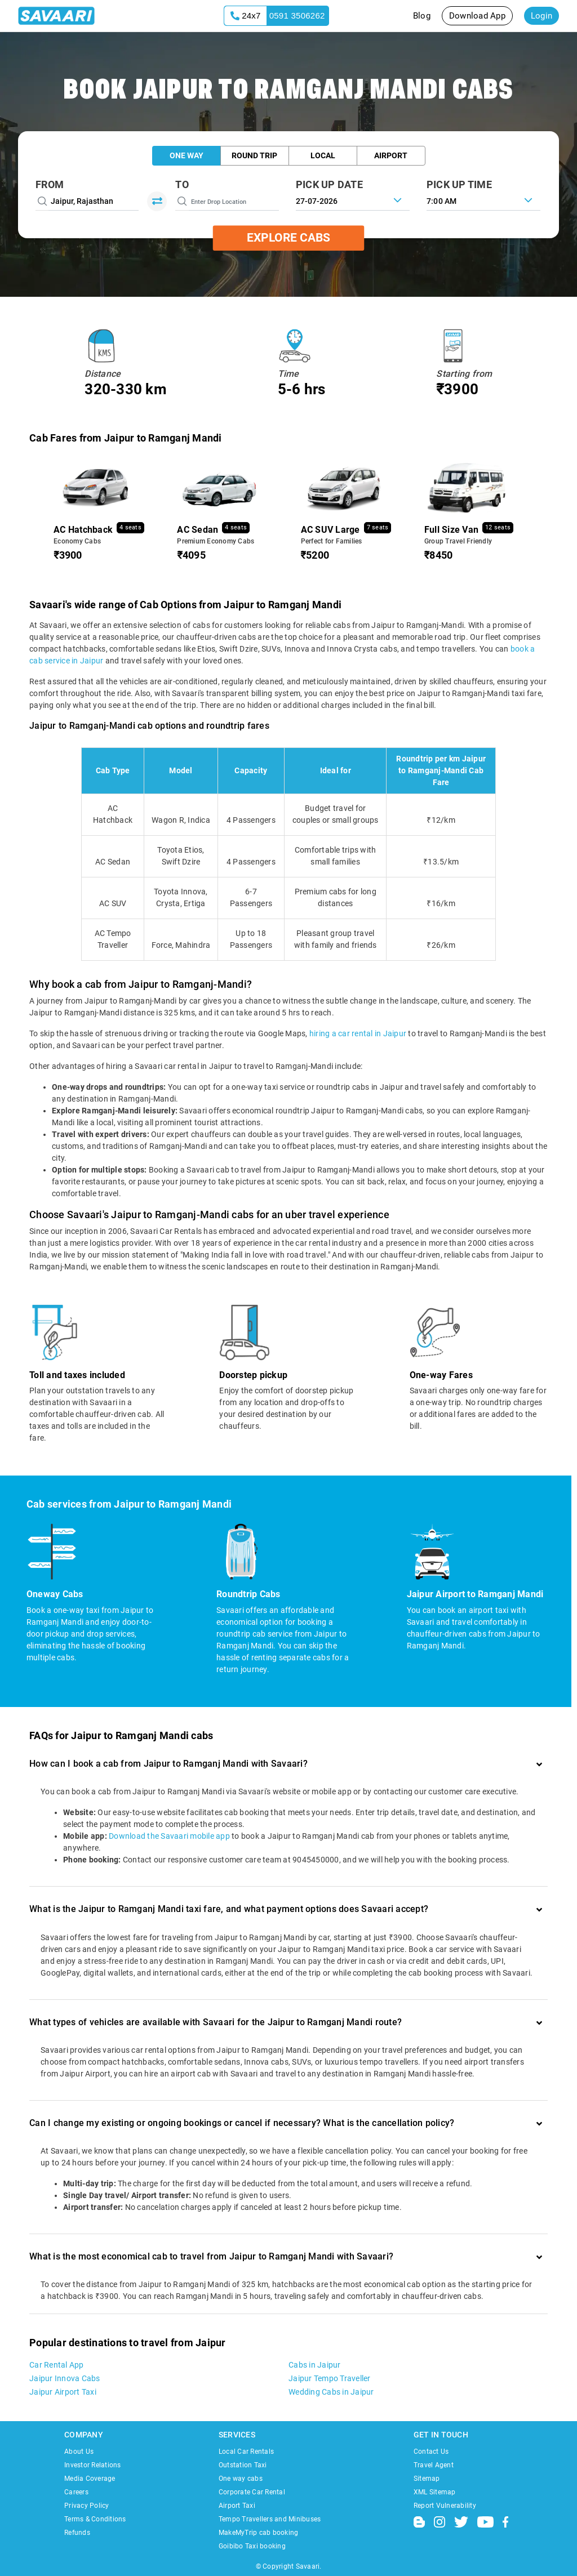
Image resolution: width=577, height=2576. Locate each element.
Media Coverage (90, 2479)
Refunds (77, 2533)
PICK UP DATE (329, 184)
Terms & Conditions (95, 2519)
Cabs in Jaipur (314, 2364)
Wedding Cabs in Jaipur (331, 2391)
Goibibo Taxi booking (252, 2546)
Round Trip (254, 155)
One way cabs (241, 2479)
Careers (76, 2492)
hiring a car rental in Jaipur (357, 1033)
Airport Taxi (237, 2506)
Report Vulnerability (445, 2506)
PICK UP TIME (459, 184)
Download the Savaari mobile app (169, 1835)
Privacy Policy (86, 2506)
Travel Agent (434, 2465)
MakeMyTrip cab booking (259, 2533)
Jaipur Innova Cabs (64, 2378)
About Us (79, 2451)
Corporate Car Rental (252, 2492)
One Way (186, 155)
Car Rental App (56, 2364)
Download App (477, 16)
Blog (421, 16)
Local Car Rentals (246, 2451)
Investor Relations (92, 2465)
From (49, 184)
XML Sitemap (435, 2492)
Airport (390, 155)
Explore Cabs (288, 237)
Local (322, 155)
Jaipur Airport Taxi (62, 2391)
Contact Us (431, 2451)
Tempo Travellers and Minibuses (270, 2519)
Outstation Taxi (243, 2465)
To (182, 184)
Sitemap (427, 2479)
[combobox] (483, 200)
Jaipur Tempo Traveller (329, 2378)
